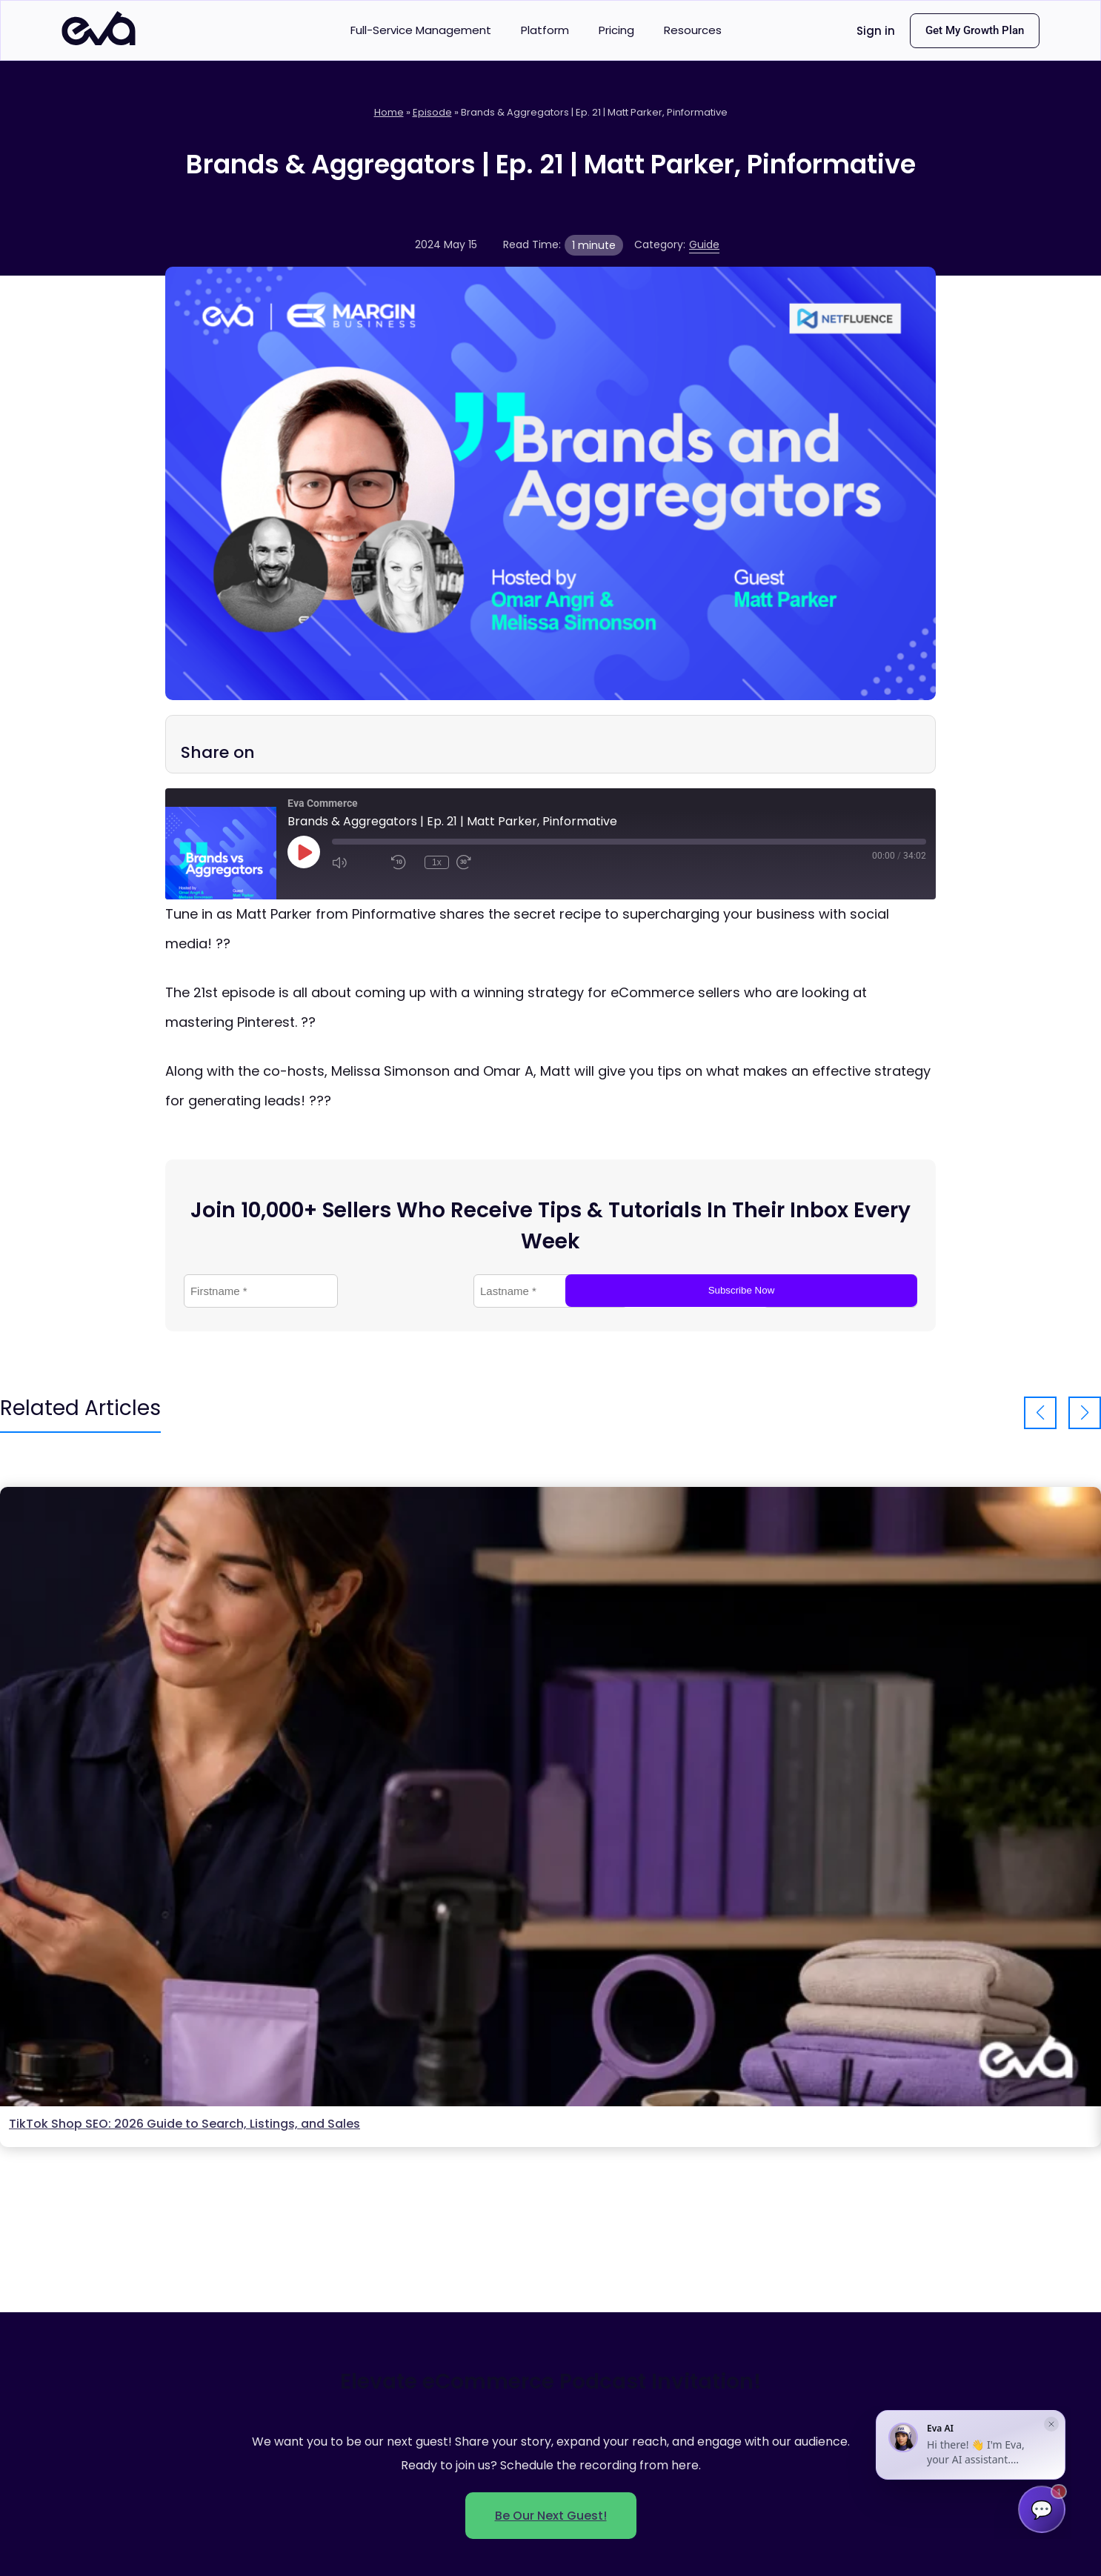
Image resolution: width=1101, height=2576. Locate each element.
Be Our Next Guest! (551, 2515)
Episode (432, 112)
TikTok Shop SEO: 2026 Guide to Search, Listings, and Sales (184, 2123)
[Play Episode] (303, 852)
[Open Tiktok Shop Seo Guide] (550, 1796)
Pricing (616, 30)
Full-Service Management (420, 30)
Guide (704, 244)
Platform (545, 30)
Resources (693, 30)
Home (389, 112)
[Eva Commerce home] (98, 41)
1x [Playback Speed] (437, 862)
